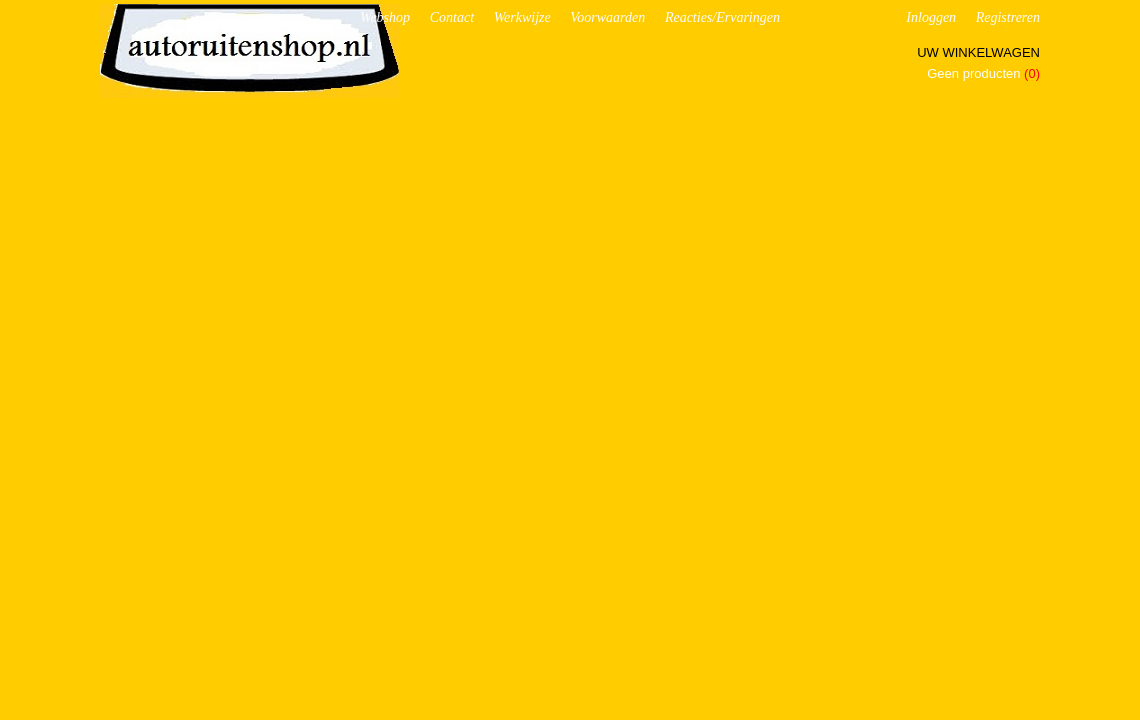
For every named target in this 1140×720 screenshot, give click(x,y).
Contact (452, 17)
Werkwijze (522, 17)
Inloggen (931, 17)
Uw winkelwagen (978, 52)
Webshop (385, 17)
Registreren (1008, 17)
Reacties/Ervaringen (722, 17)
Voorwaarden (607, 17)
